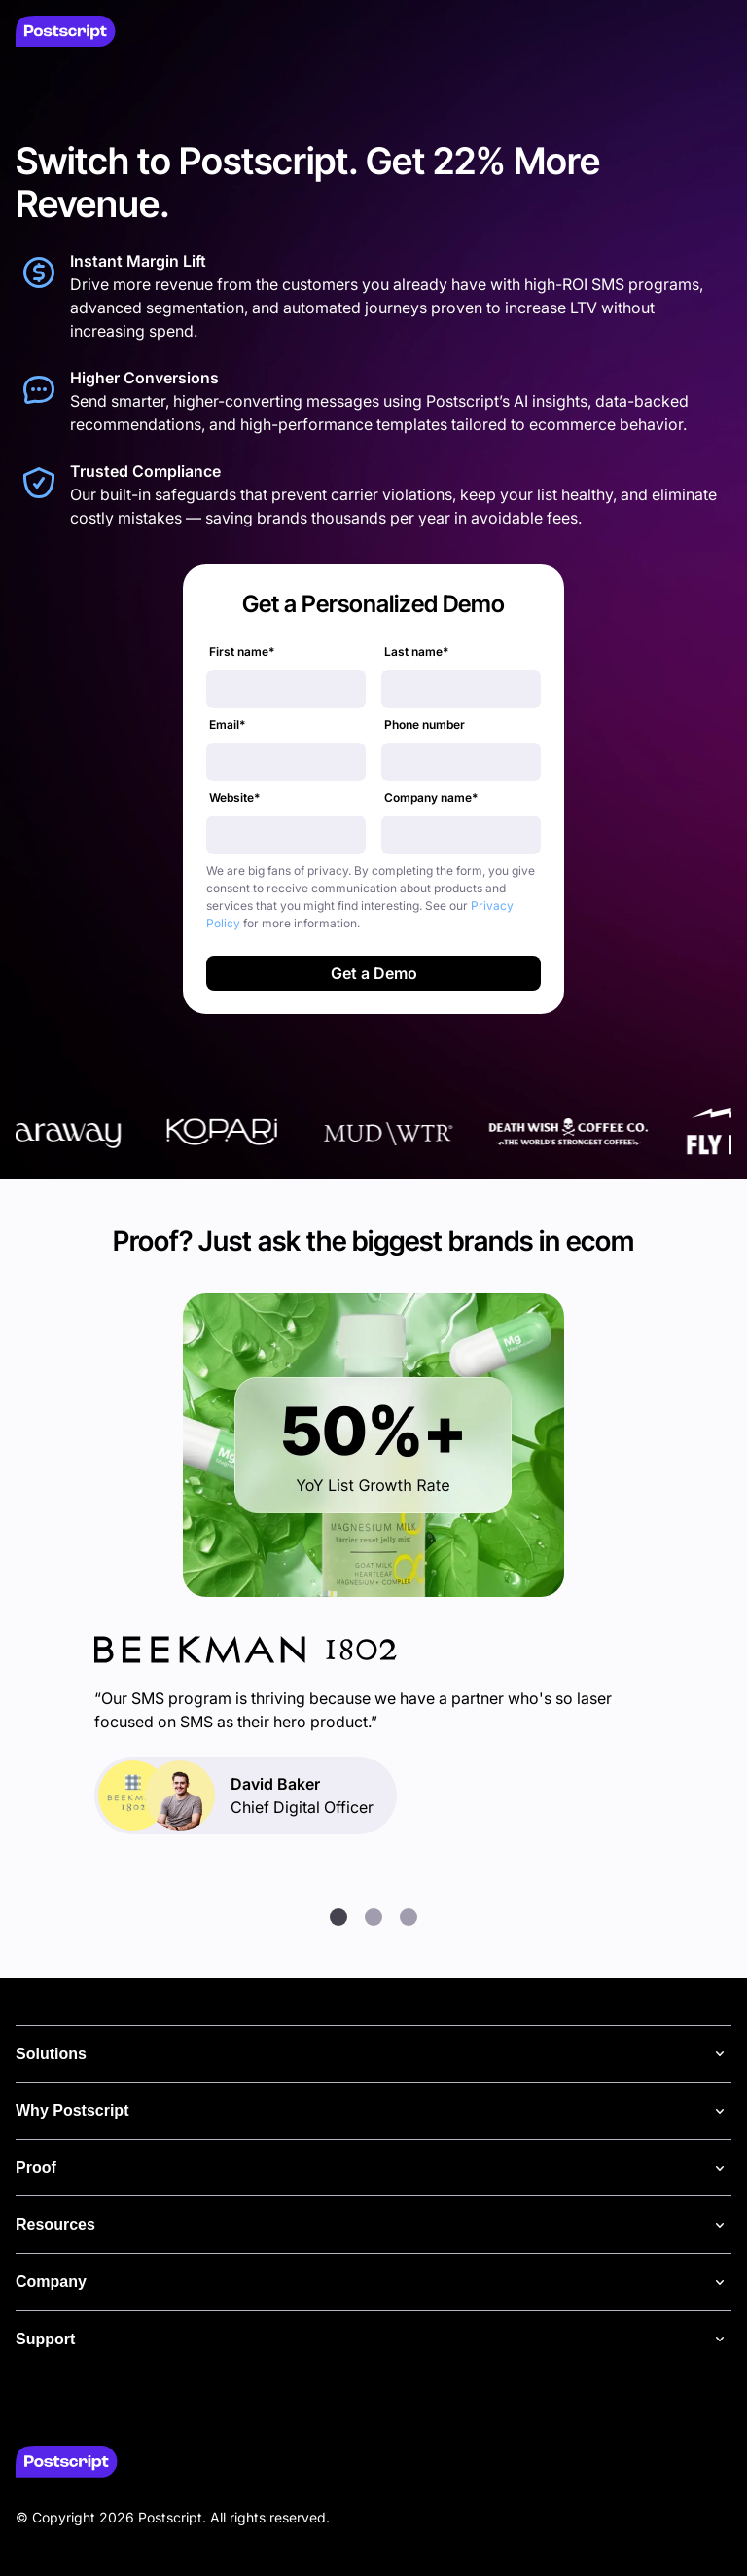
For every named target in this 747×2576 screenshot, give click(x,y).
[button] (338, 1917)
